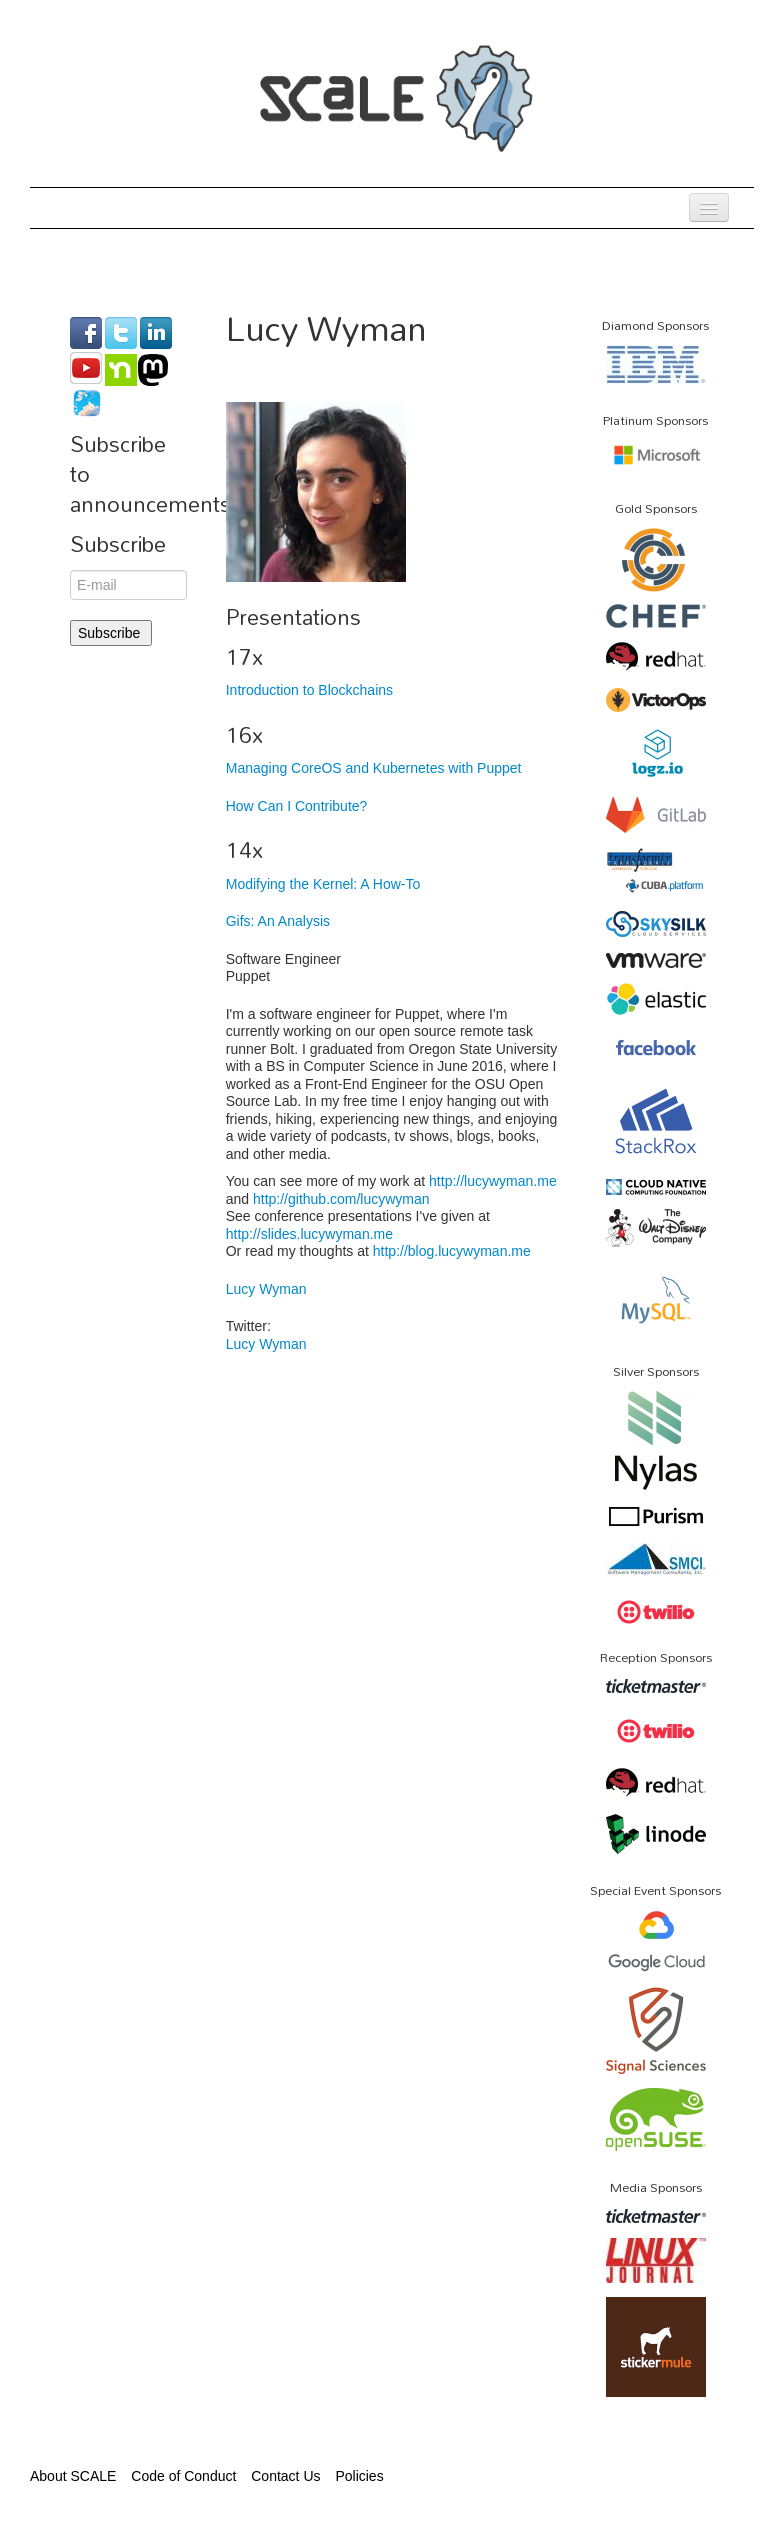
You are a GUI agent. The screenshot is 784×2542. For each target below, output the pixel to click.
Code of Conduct (183, 2476)
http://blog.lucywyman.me (452, 1251)
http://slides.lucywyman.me (309, 1234)
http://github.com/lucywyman (341, 1199)
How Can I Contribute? (297, 806)
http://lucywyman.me (493, 1181)
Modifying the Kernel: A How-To (323, 884)
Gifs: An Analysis (278, 921)
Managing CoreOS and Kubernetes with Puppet (374, 768)
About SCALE (73, 2476)
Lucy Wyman (266, 1289)
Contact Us (285, 2476)
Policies (359, 2476)
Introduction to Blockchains (309, 690)
